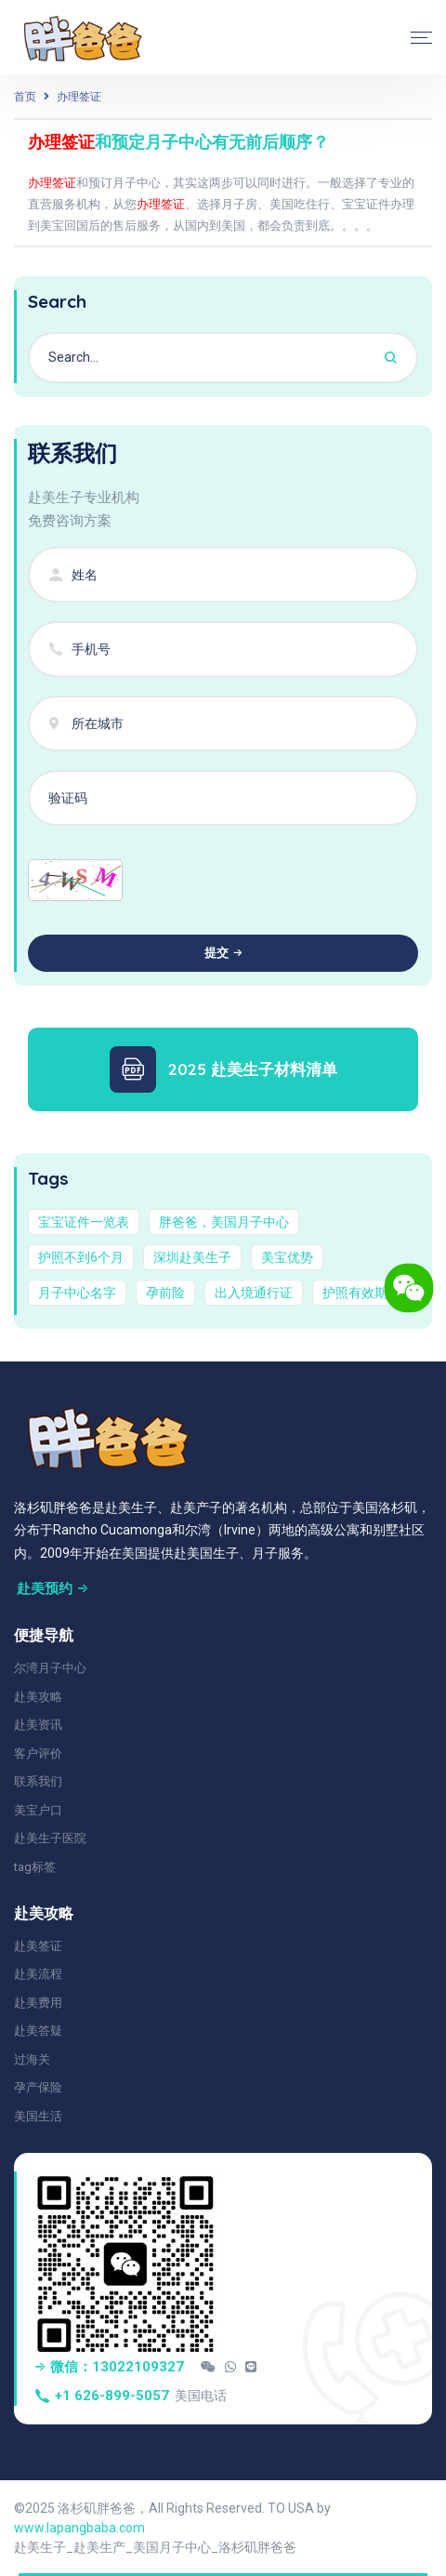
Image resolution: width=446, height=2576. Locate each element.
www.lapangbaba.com (79, 2527)
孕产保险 (38, 2087)
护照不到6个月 (81, 1257)
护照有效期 (354, 1292)
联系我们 (38, 1781)
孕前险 (165, 1292)
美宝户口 (38, 1810)
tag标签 (35, 1867)
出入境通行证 (254, 1292)
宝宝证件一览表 (83, 1222)
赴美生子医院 (50, 1838)
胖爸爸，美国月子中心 (224, 1222)
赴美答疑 (38, 2031)
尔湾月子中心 (50, 1668)
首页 (25, 96)
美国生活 (38, 2116)
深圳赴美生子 (192, 1257)
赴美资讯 (38, 1725)
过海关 (32, 2059)
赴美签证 (38, 1946)
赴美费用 (38, 2003)
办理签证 (79, 96)
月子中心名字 (77, 1292)
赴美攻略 (38, 1697)
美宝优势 (287, 1257)
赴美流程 (38, 1974)
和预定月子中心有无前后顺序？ (178, 142)
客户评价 (38, 1753)
